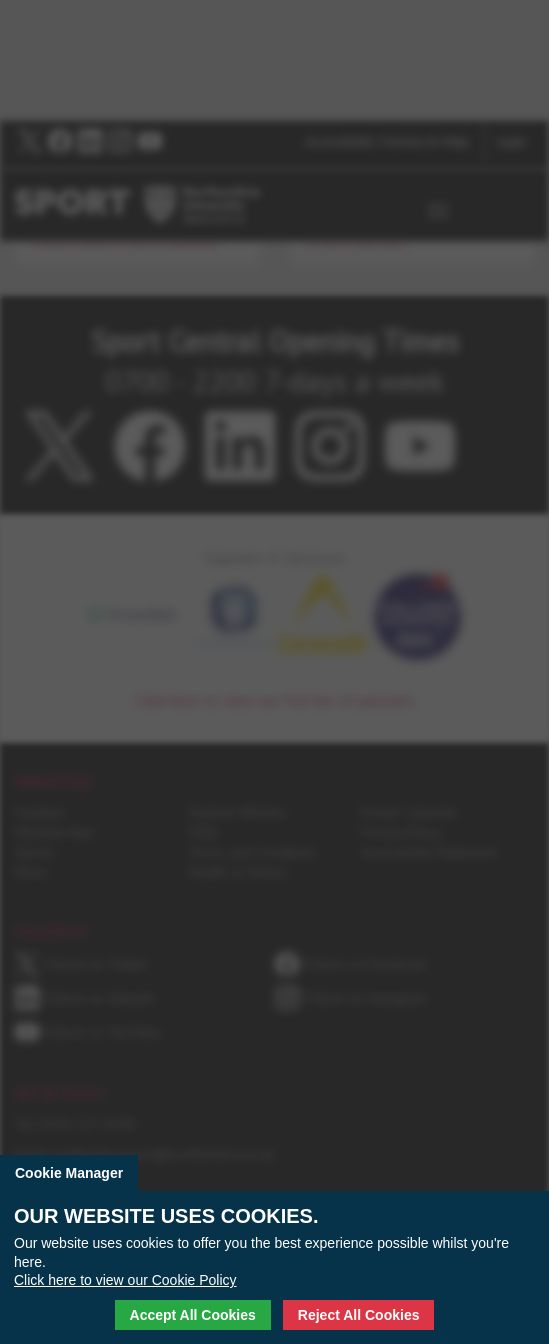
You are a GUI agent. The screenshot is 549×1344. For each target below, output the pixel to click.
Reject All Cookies (359, 1315)
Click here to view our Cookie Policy (125, 1280)
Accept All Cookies (193, 1315)
